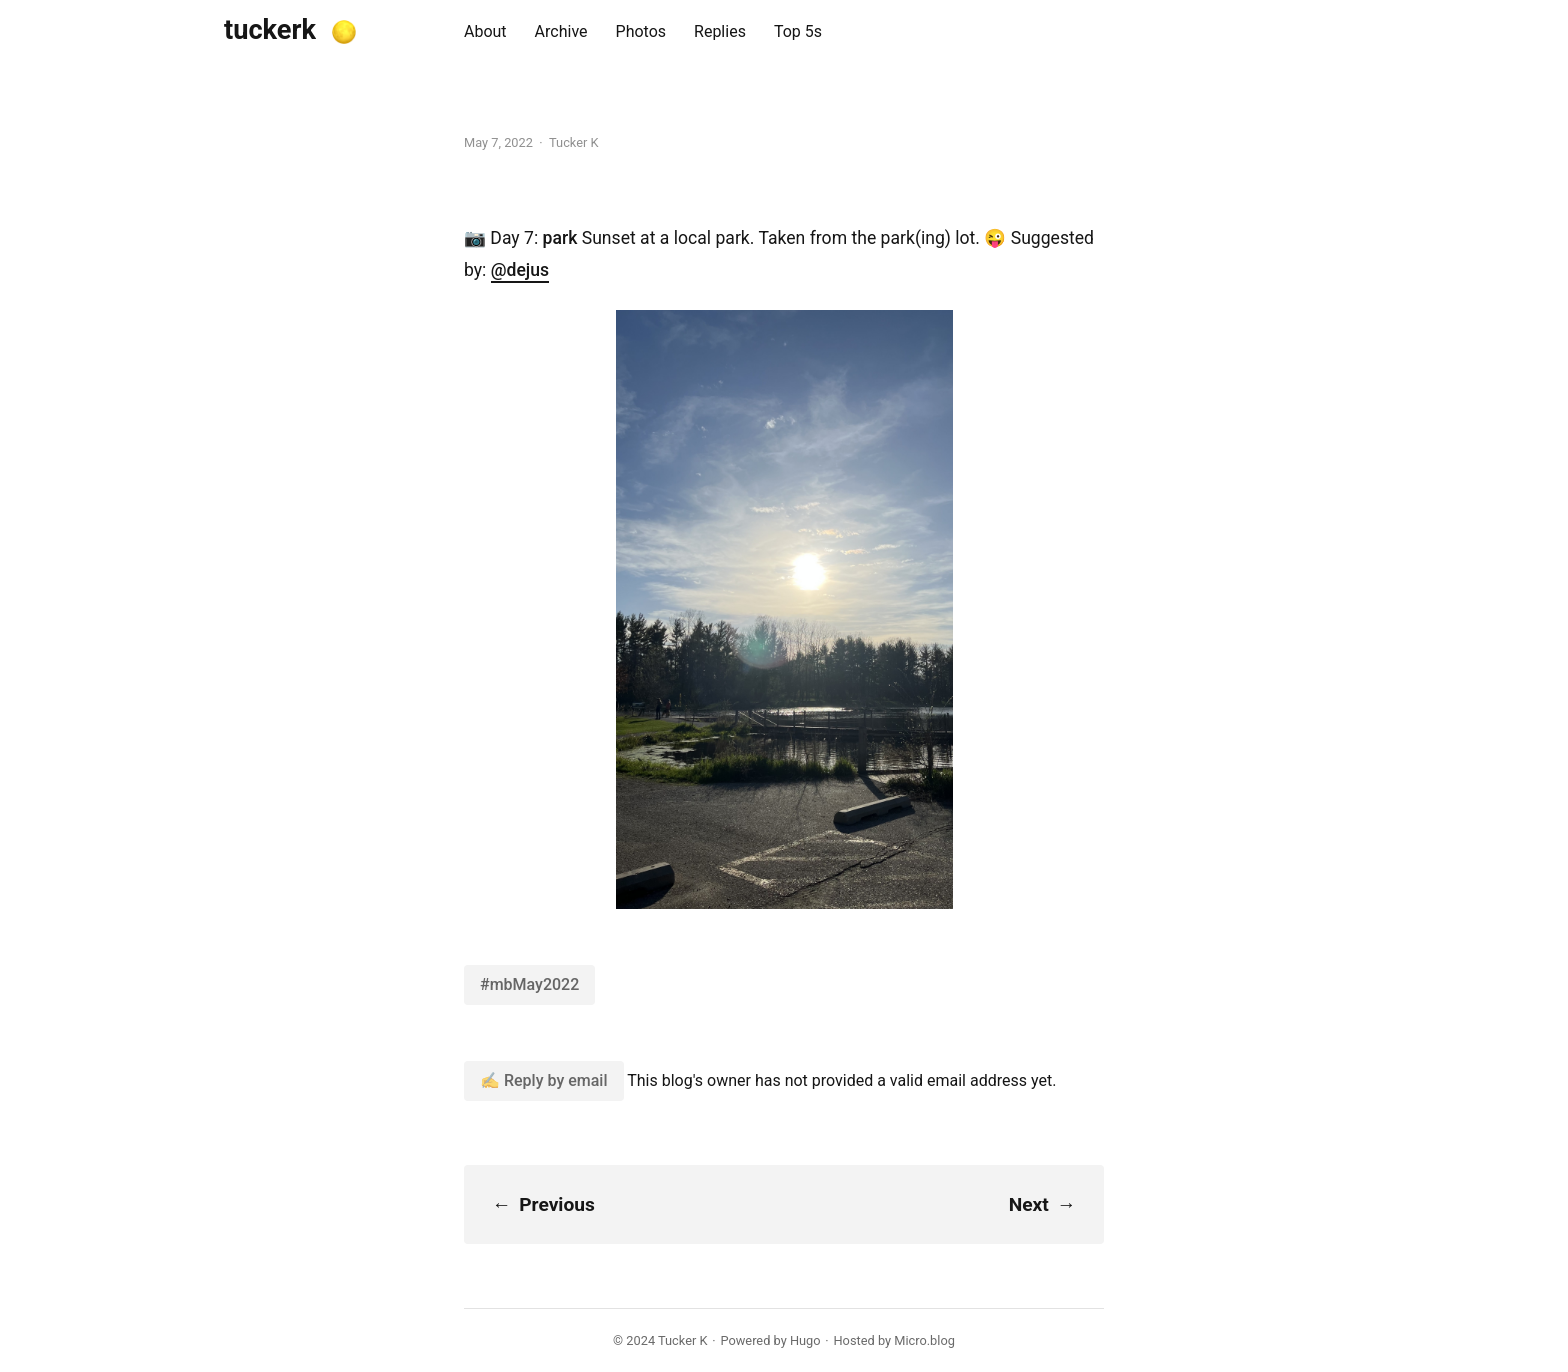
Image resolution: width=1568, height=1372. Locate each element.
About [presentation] (485, 31)
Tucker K (682, 1340)
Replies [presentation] (720, 31)
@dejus (520, 270)
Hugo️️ (805, 1340)
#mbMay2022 (529, 984)
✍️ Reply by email (544, 1080)
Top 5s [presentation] (798, 31)
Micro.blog (924, 1340)
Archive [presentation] (561, 31)
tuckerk (270, 30)
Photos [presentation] (641, 31)
